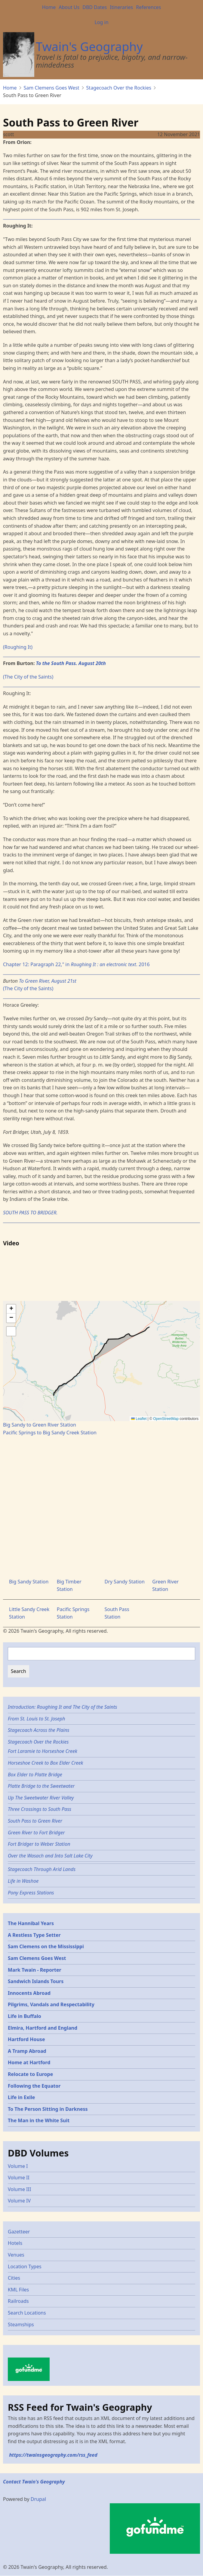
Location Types (25, 2266)
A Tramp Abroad (27, 2051)
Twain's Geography (89, 46)
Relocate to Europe (30, 2074)
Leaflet (138, 1419)
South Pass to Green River (35, 1821)
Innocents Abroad (29, 1993)
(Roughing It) (17, 647)
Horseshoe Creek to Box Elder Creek (45, 1763)
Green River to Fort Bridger (36, 1832)
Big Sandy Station (28, 1581)
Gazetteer (19, 2231)
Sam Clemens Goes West (51, 87)
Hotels (15, 2243)
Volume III (19, 2189)
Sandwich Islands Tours (35, 1981)
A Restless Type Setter (34, 1935)
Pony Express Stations (31, 1892)
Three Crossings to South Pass (39, 1809)
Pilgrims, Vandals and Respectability (51, 2004)
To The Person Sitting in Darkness (48, 2109)
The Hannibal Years (31, 1923)
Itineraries (121, 7)
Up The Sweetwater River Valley (41, 1797)
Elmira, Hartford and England (42, 2028)
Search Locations (27, 2312)
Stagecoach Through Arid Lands (41, 1869)
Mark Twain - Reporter (34, 1970)
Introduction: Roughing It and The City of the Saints (62, 1707)
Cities (14, 2278)
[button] (11, 1309)
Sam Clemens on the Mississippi (46, 1946)
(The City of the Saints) (28, 676)
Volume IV (19, 2200)
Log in (101, 22)
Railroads (18, 2301)
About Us (69, 7)
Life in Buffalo (24, 2016)
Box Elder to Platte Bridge (35, 1774)
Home (49, 7)
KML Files (18, 2289)
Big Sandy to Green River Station (39, 1424)
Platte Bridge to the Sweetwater (41, 1786)
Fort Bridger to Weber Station (39, 1844)
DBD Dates (94, 7)
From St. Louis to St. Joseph (36, 1718)
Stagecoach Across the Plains (38, 1730)
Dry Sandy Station (125, 1581)
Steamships (21, 2324)
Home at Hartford (29, 2062)
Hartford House (26, 2039)
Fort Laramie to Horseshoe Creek (42, 1751)
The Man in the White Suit (38, 2120)
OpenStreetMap (166, 1419)
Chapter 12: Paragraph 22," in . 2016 (76, 964)
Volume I (18, 2166)
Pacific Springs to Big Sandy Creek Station (50, 1432)
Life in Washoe (23, 1881)
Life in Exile (21, 2097)
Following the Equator (34, 2086)
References (148, 7)
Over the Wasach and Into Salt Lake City (50, 1855)
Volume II (18, 2177)
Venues (16, 2254)
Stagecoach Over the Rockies (118, 87)
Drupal (38, 2499)
